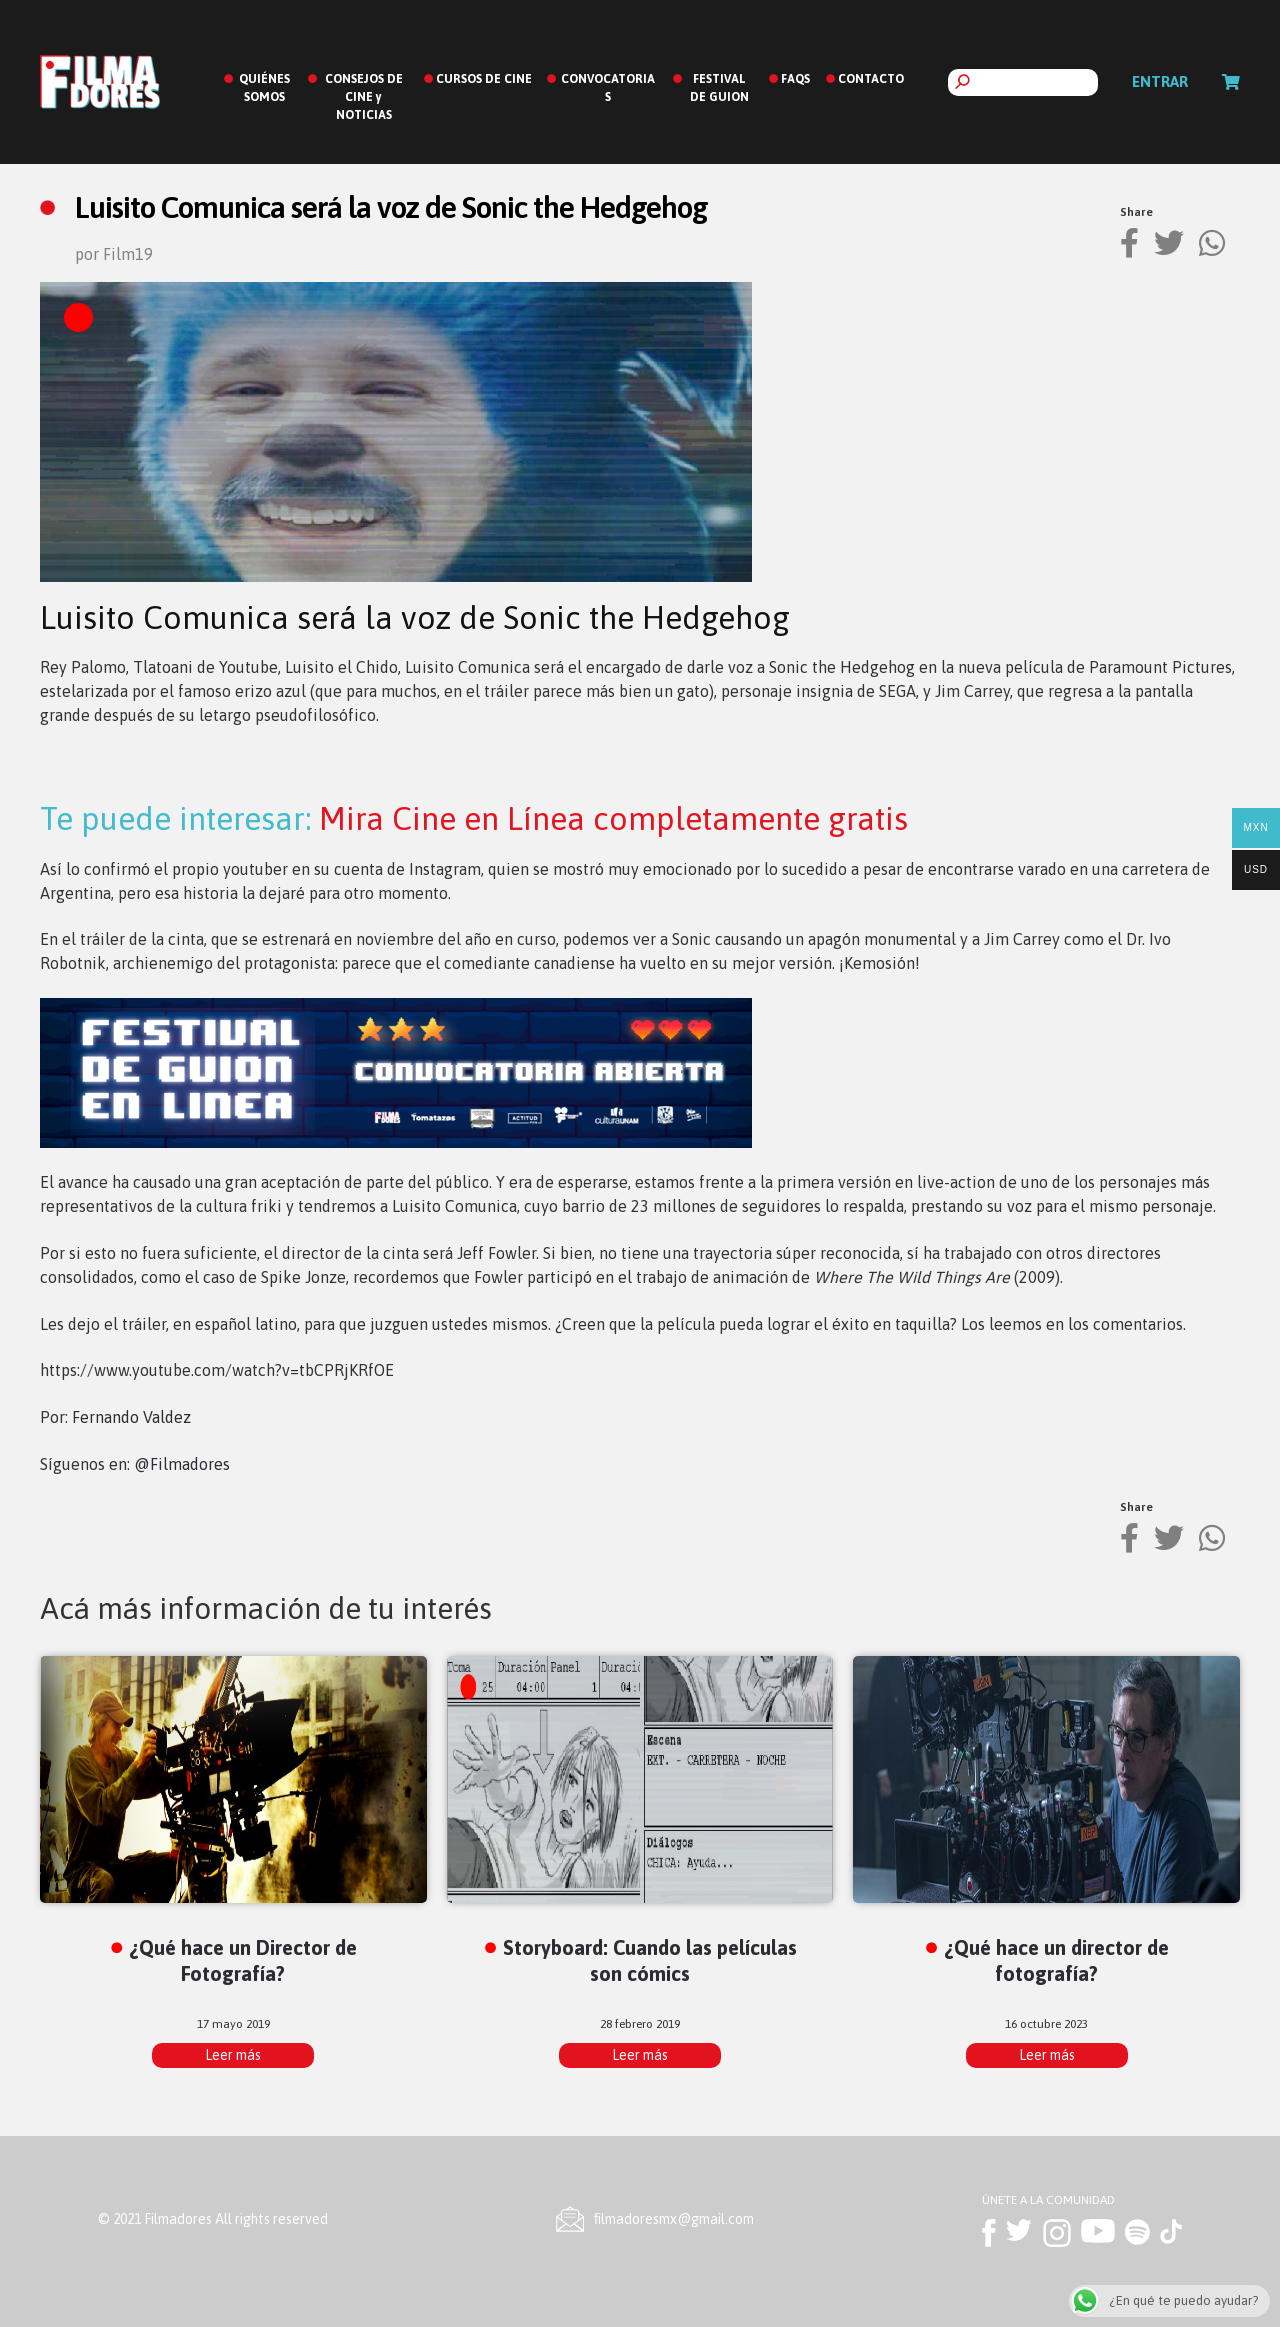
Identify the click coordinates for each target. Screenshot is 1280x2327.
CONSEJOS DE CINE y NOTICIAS (364, 97)
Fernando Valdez (131, 1417)
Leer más (233, 2055)
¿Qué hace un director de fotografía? (1056, 1960)
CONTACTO (871, 79)
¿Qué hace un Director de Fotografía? (243, 1960)
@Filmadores (182, 1464)
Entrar (1160, 81)
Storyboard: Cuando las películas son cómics (650, 1960)
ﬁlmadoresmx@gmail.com (674, 2219)
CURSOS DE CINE (484, 79)
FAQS (795, 79)
